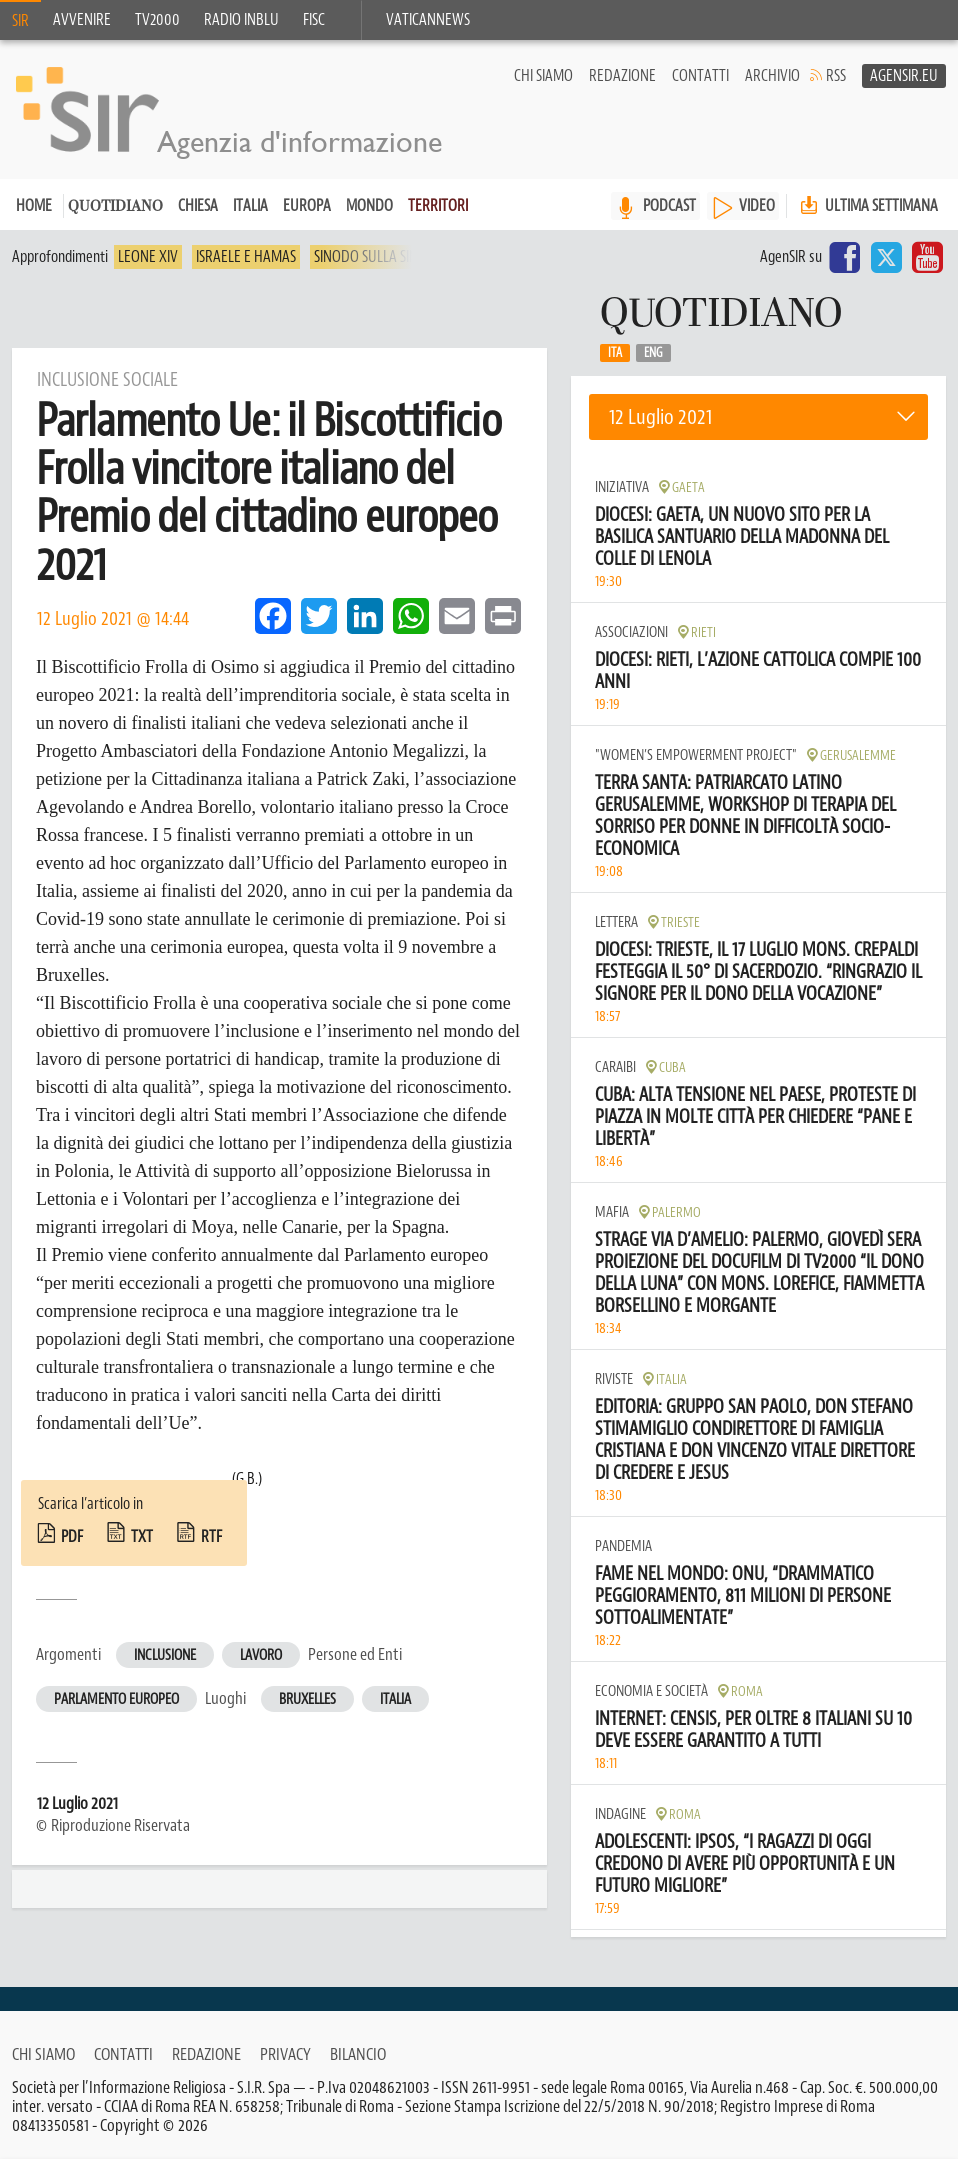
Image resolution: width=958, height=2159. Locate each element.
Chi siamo (543, 76)
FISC (314, 20)
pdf (72, 1538)
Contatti (700, 76)
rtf (211, 1538)
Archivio (772, 76)
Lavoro (261, 1656)
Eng (653, 354)
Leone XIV (148, 258)
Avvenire (82, 20)
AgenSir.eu (904, 76)
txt (142, 1538)
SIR (20, 21)
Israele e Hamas (246, 258)
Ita (615, 354)
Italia (250, 207)
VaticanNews (428, 20)
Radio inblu (241, 20)
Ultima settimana (867, 206)
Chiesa (198, 207)
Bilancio (358, 2054)
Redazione (622, 76)
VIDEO (757, 207)
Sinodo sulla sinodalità (391, 258)
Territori (438, 207)
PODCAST (669, 207)
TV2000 (157, 20)
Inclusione (165, 1656)
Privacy (285, 2054)
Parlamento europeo (116, 1700)
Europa (307, 207)
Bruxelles (307, 1700)
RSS (836, 76)
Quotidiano (115, 208)
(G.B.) (247, 1480)
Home (34, 207)
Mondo (369, 207)
